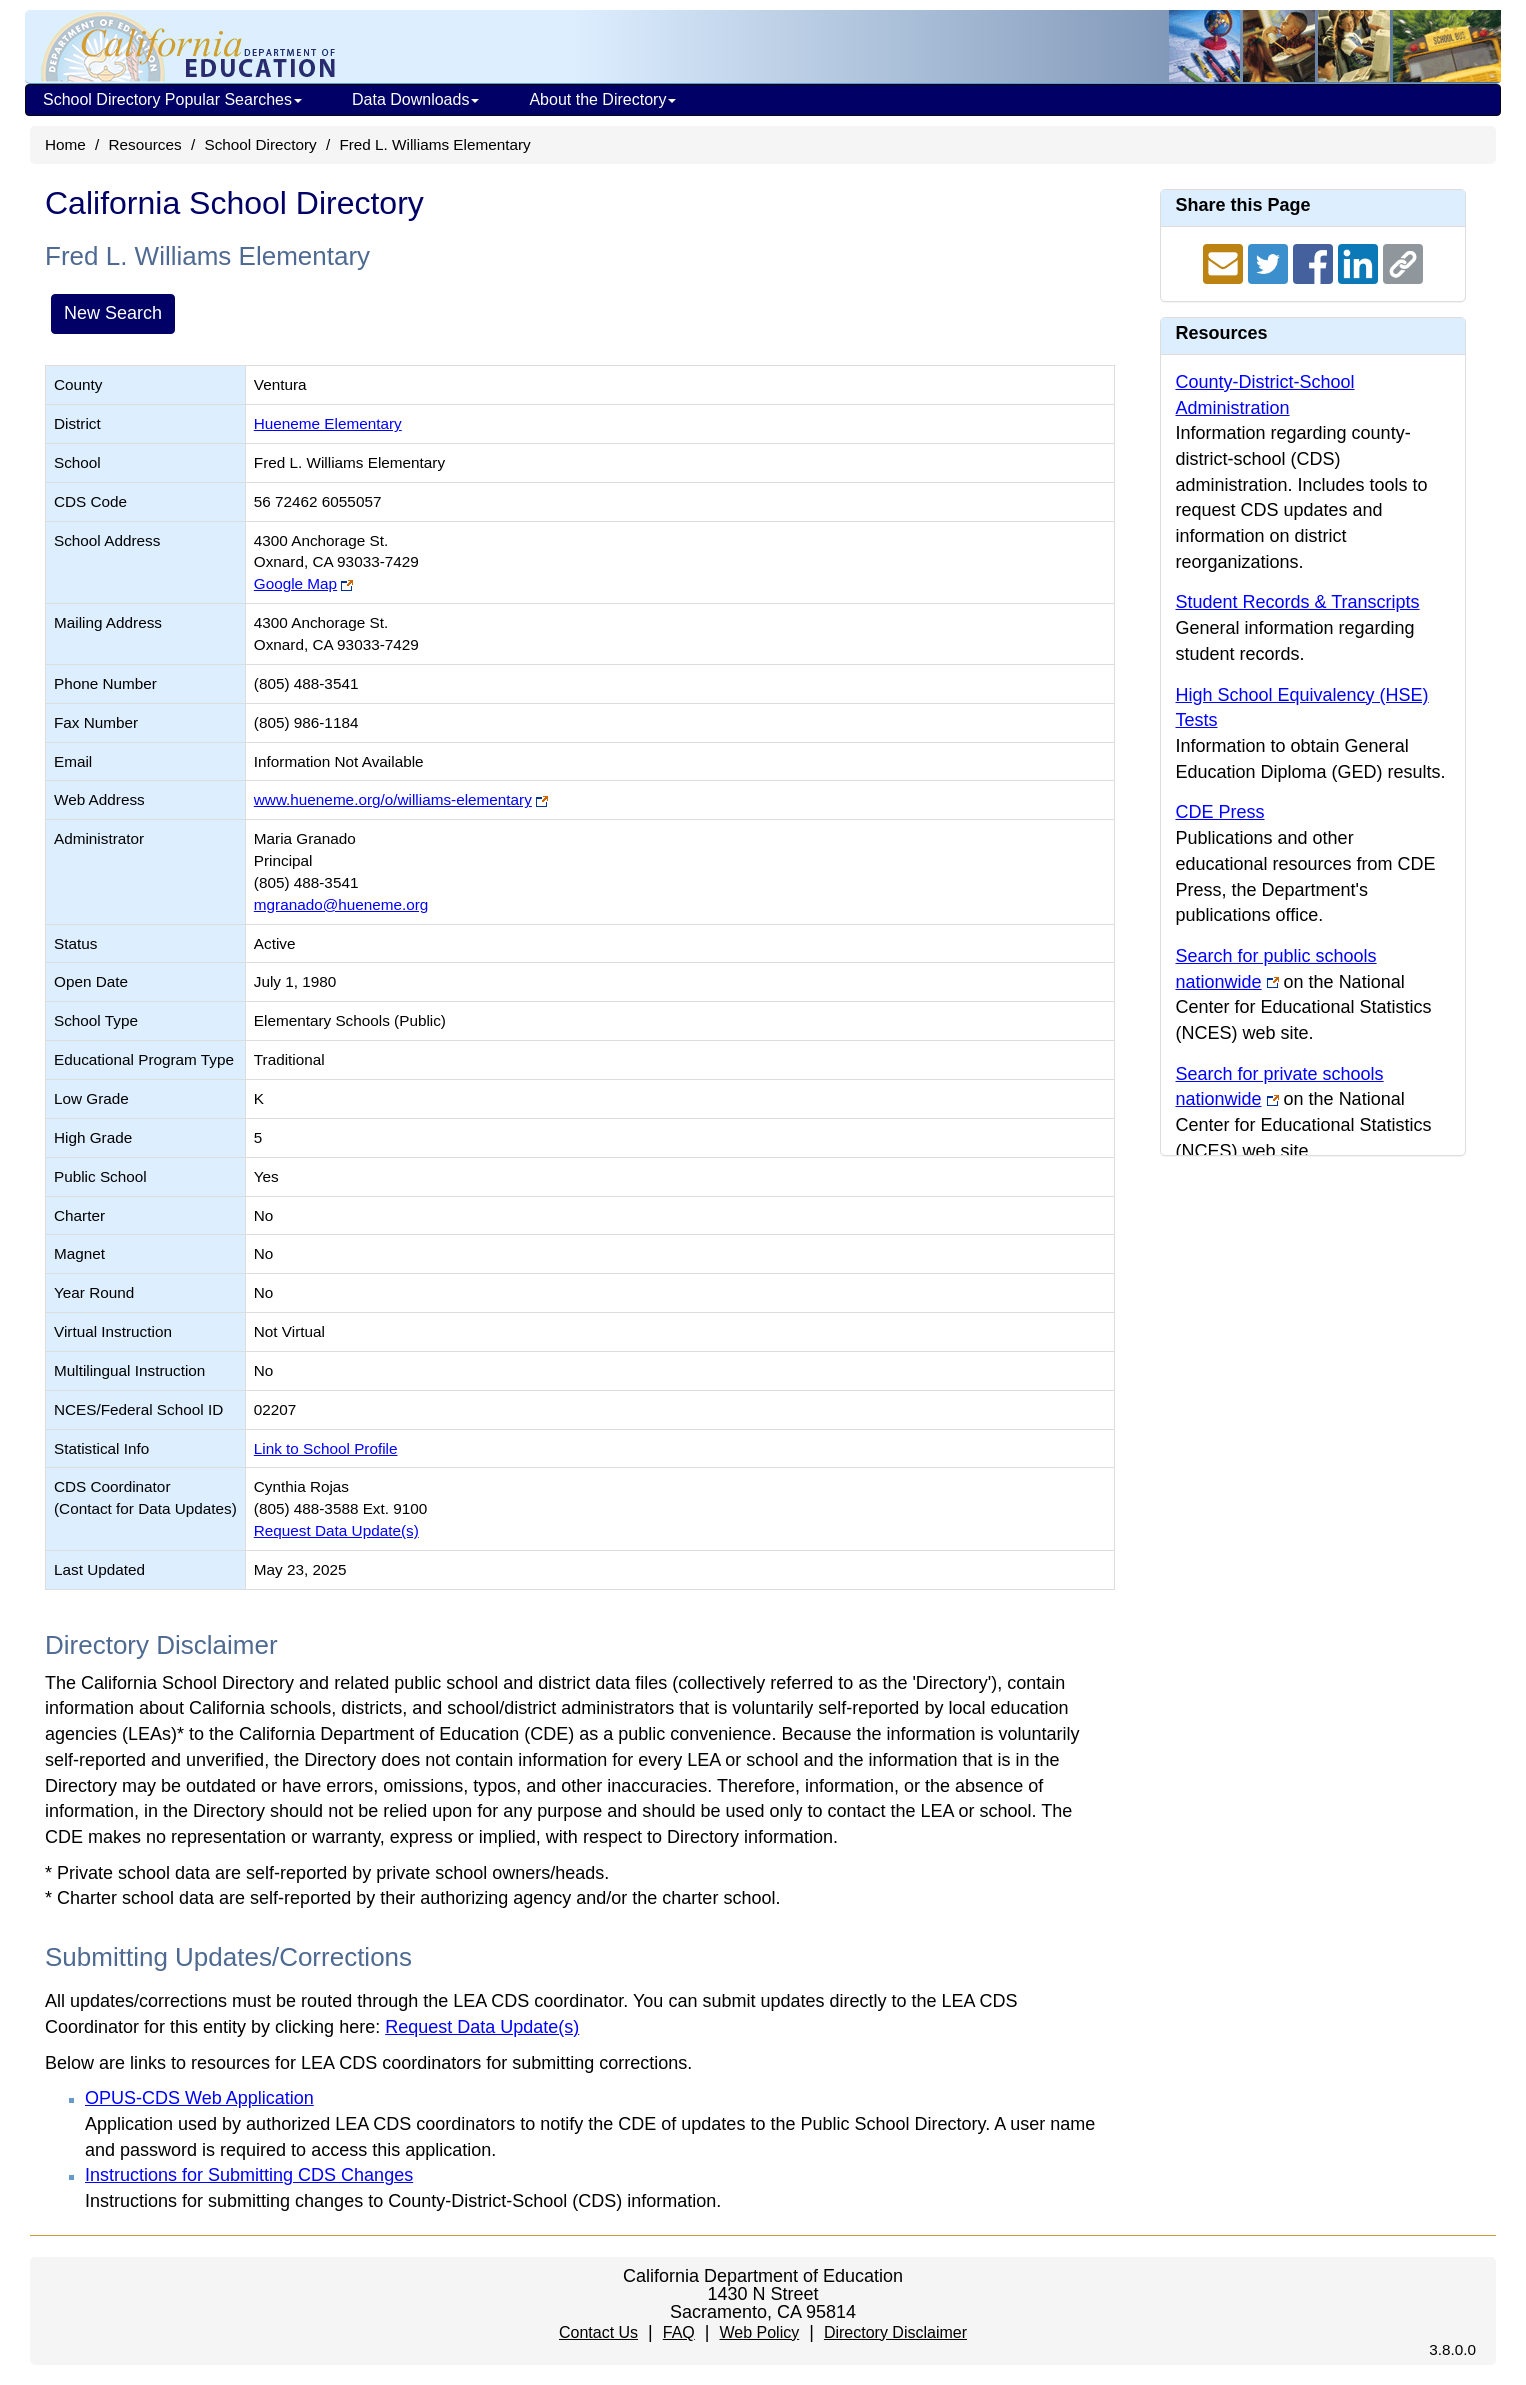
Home (65, 144)
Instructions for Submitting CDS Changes (249, 2175)
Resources (145, 144)
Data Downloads (415, 99)
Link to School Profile (326, 1448)
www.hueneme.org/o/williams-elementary (393, 799)
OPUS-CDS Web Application (199, 2098)
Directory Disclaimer (895, 2332)
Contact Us (598, 2332)
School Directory (260, 144)
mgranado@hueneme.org (341, 904)
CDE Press (1220, 812)
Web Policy (759, 2332)
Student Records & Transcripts (1298, 602)
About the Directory (602, 99)
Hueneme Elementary (328, 423)
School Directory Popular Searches (172, 99)
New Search (113, 313)
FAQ (679, 2332)
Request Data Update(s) (336, 1530)
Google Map (295, 583)
